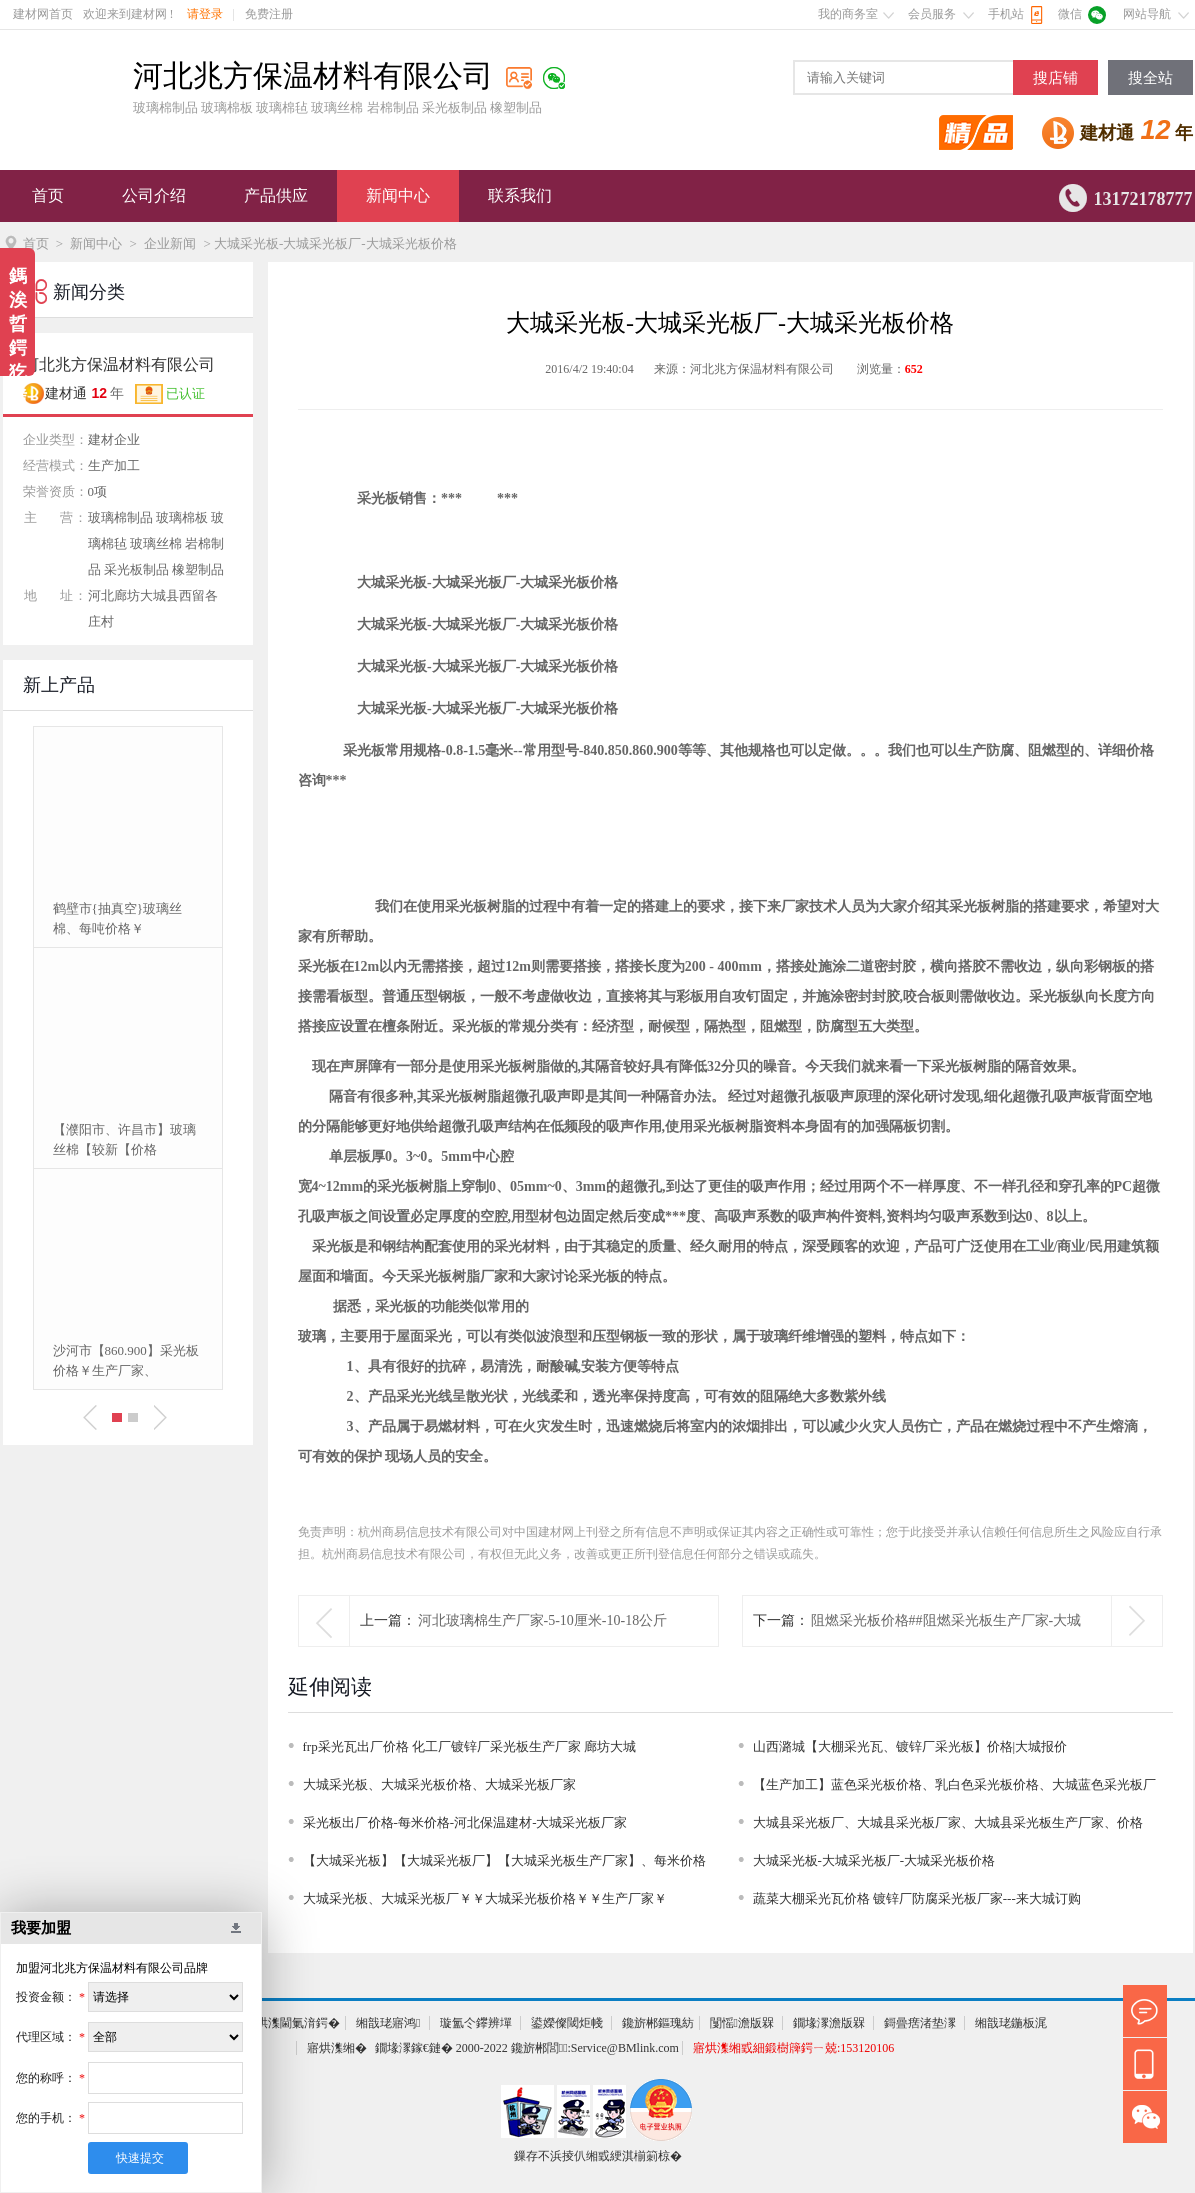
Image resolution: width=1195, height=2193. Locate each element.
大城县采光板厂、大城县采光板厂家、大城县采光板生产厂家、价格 (948, 1822)
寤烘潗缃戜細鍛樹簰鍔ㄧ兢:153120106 (793, 2048)
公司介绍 (154, 195)
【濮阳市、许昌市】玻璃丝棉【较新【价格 (124, 1139)
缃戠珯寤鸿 (388, 2023)
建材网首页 (43, 14)
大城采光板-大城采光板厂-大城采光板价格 (874, 1860)
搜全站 (1150, 78)
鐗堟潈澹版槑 (829, 2023)
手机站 (1006, 14)
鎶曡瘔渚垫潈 (920, 2023)
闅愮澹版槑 (742, 2023)
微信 (1070, 14)
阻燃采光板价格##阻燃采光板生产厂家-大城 (946, 1620)
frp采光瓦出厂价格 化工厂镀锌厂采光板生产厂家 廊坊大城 (470, 1746)
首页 (48, 195)
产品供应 (276, 195)
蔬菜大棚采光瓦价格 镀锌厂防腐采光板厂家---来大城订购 (917, 1898)
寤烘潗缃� (337, 2048)
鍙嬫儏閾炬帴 (567, 2023)
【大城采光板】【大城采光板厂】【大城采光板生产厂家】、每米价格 (504, 1860)
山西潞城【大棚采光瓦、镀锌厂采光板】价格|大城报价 (910, 1746)
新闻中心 (398, 195)
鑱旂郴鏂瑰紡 (658, 2023)
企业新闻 (170, 243)
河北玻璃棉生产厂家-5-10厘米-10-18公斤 (543, 1620)
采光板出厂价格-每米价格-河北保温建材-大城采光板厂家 (465, 1822)
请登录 (205, 14)
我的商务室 (848, 14)
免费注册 (269, 14)
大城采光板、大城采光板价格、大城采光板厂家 (439, 1784)
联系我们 (520, 195)
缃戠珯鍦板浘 (1011, 2023)
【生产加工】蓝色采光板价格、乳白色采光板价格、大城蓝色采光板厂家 (954, 1788)
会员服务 (932, 14)
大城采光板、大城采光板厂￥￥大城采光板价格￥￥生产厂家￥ (485, 1898)
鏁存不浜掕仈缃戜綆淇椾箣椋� (598, 2156)
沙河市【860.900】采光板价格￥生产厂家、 (126, 1360)
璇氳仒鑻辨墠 (476, 2023)
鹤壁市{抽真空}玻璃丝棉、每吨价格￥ (117, 918)
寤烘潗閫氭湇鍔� (292, 2023)
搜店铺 (1055, 78)
